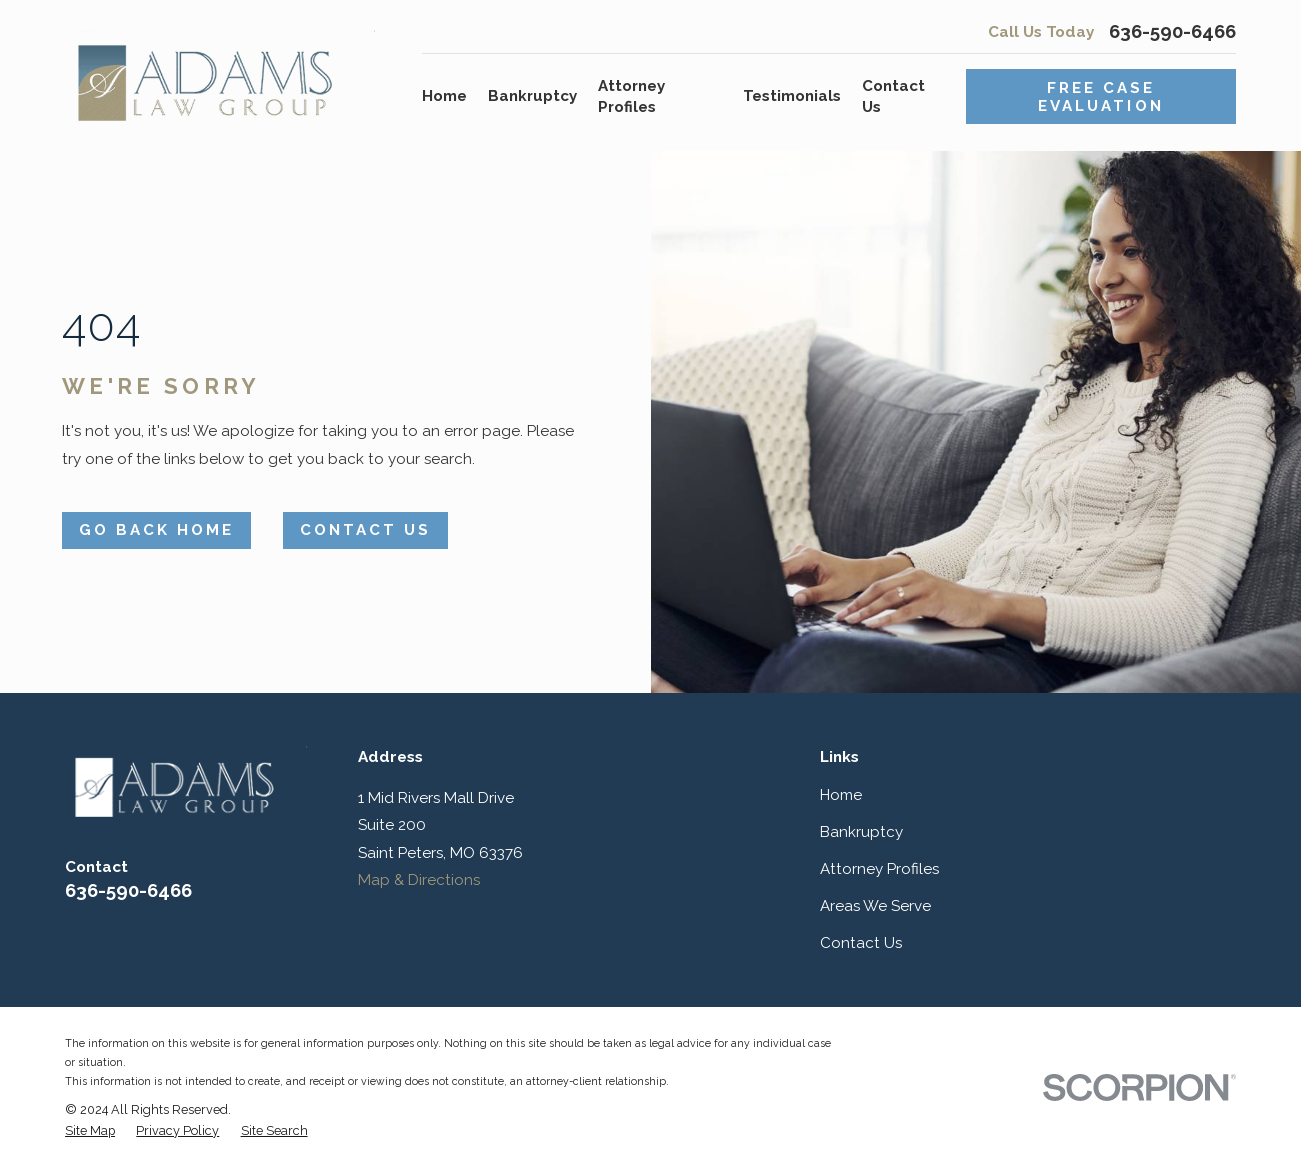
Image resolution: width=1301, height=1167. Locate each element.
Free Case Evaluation (1100, 97)
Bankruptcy (861, 832)
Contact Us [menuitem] (893, 96)
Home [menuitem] (444, 96)
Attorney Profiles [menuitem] (631, 96)
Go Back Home (156, 530)
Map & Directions (419, 880)
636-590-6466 (1172, 32)
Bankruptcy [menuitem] (532, 96)
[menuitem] (90, 1131)
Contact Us (365, 530)
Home (841, 795)
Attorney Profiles (879, 869)
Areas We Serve (875, 906)
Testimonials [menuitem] (792, 96)
